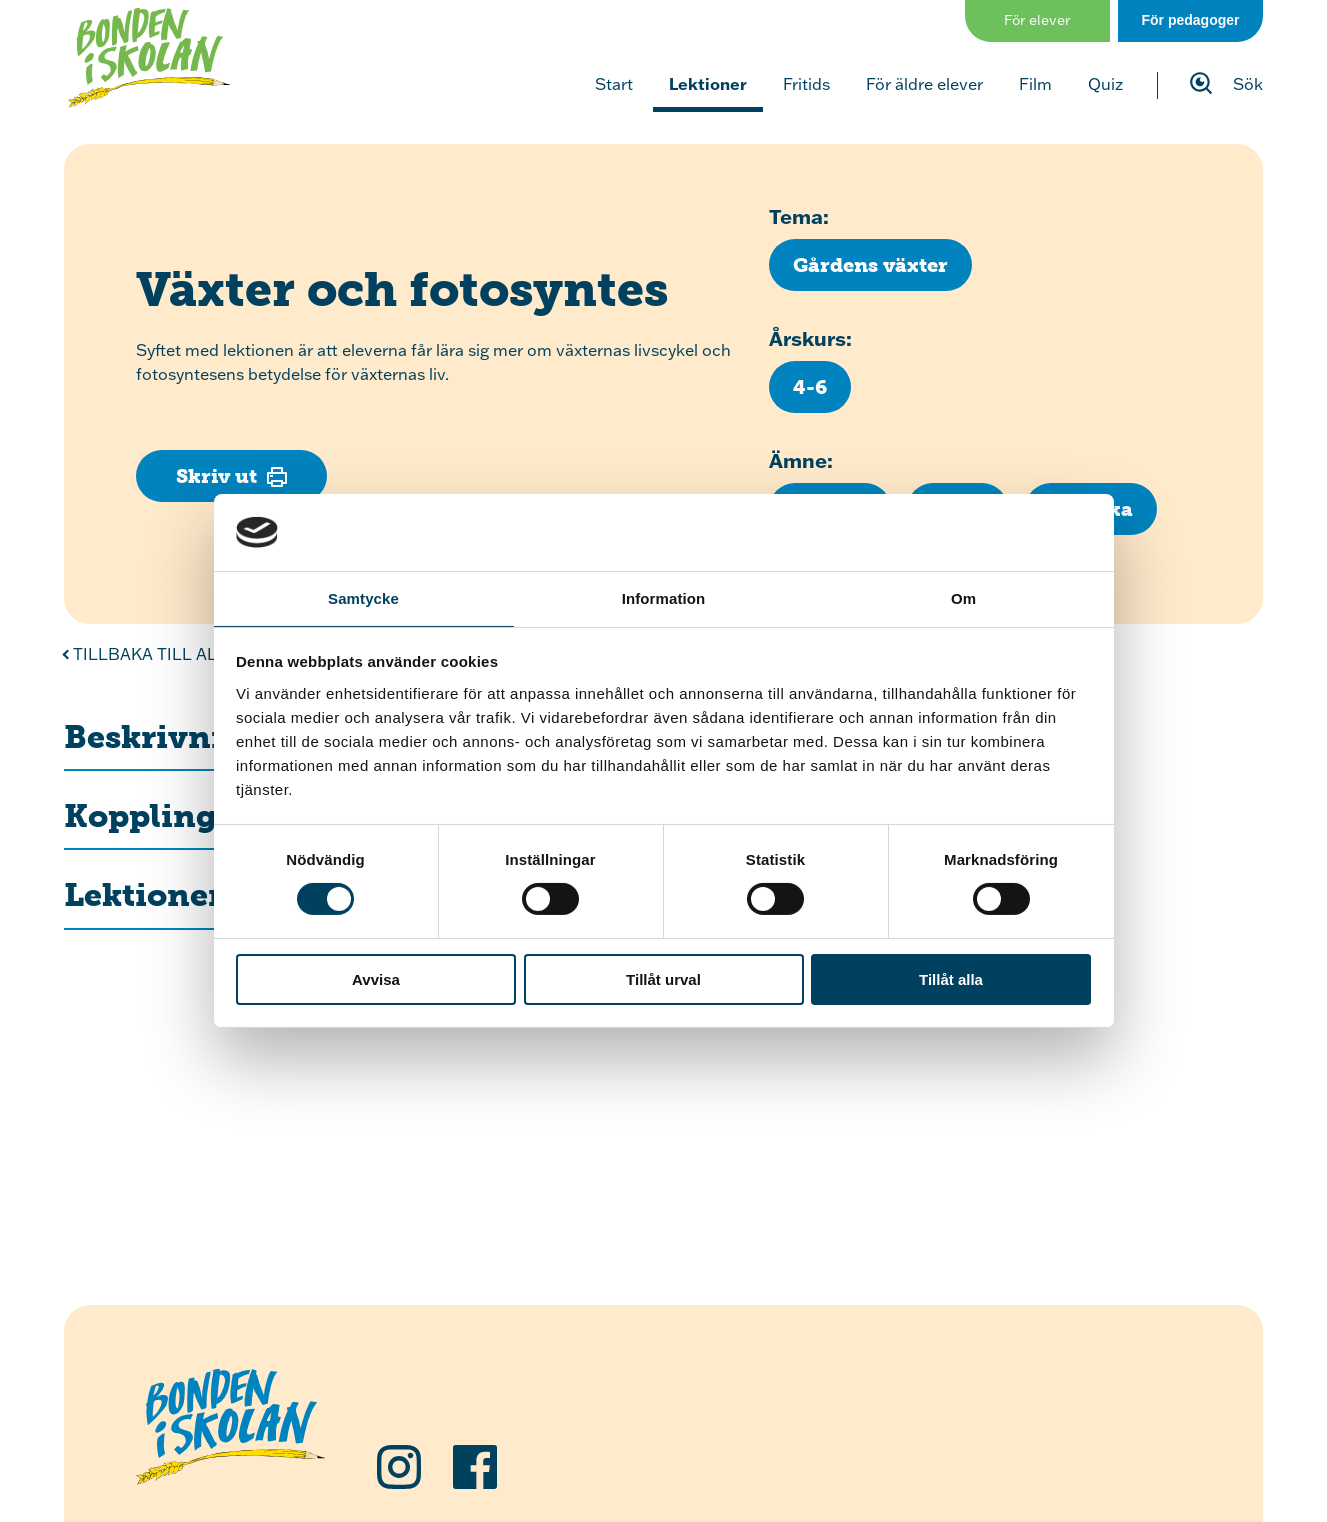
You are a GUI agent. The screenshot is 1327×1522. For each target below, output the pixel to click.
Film (1035, 84)
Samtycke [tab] (363, 598)
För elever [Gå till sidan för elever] (1037, 20)
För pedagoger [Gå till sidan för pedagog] (1190, 20)
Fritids (806, 84)
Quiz (1105, 84)
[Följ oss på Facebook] (475, 1467)
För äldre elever (924, 84)
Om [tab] (963, 598)
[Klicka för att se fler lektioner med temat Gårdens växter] (870, 265)
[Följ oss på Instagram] (399, 1467)
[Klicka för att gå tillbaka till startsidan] (149, 58)
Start (614, 84)
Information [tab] (664, 598)
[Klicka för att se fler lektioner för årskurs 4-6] (810, 387)
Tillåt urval (663, 979)
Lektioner (708, 84)
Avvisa (376, 979)
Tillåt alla (951, 979)
